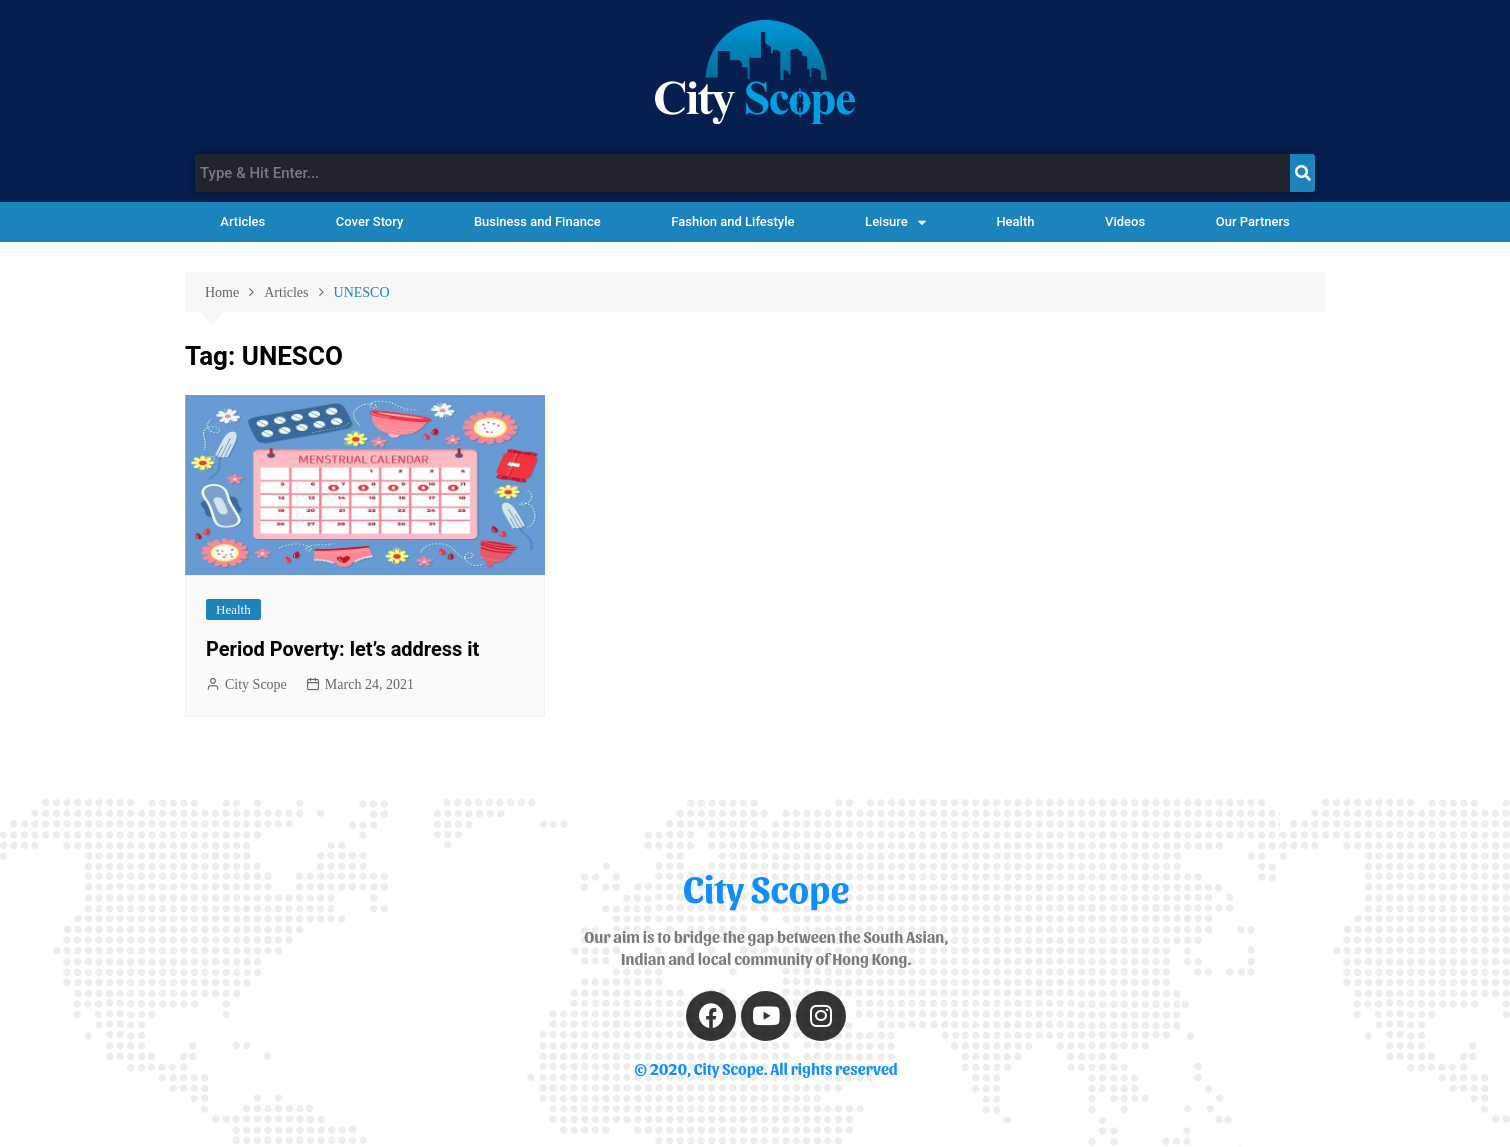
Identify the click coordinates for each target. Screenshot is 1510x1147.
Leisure (895, 222)
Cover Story (369, 221)
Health (1015, 221)
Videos (1125, 221)
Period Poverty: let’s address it (342, 649)
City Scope (256, 684)
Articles (242, 221)
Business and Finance (537, 221)
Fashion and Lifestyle (732, 221)
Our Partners (1253, 221)
